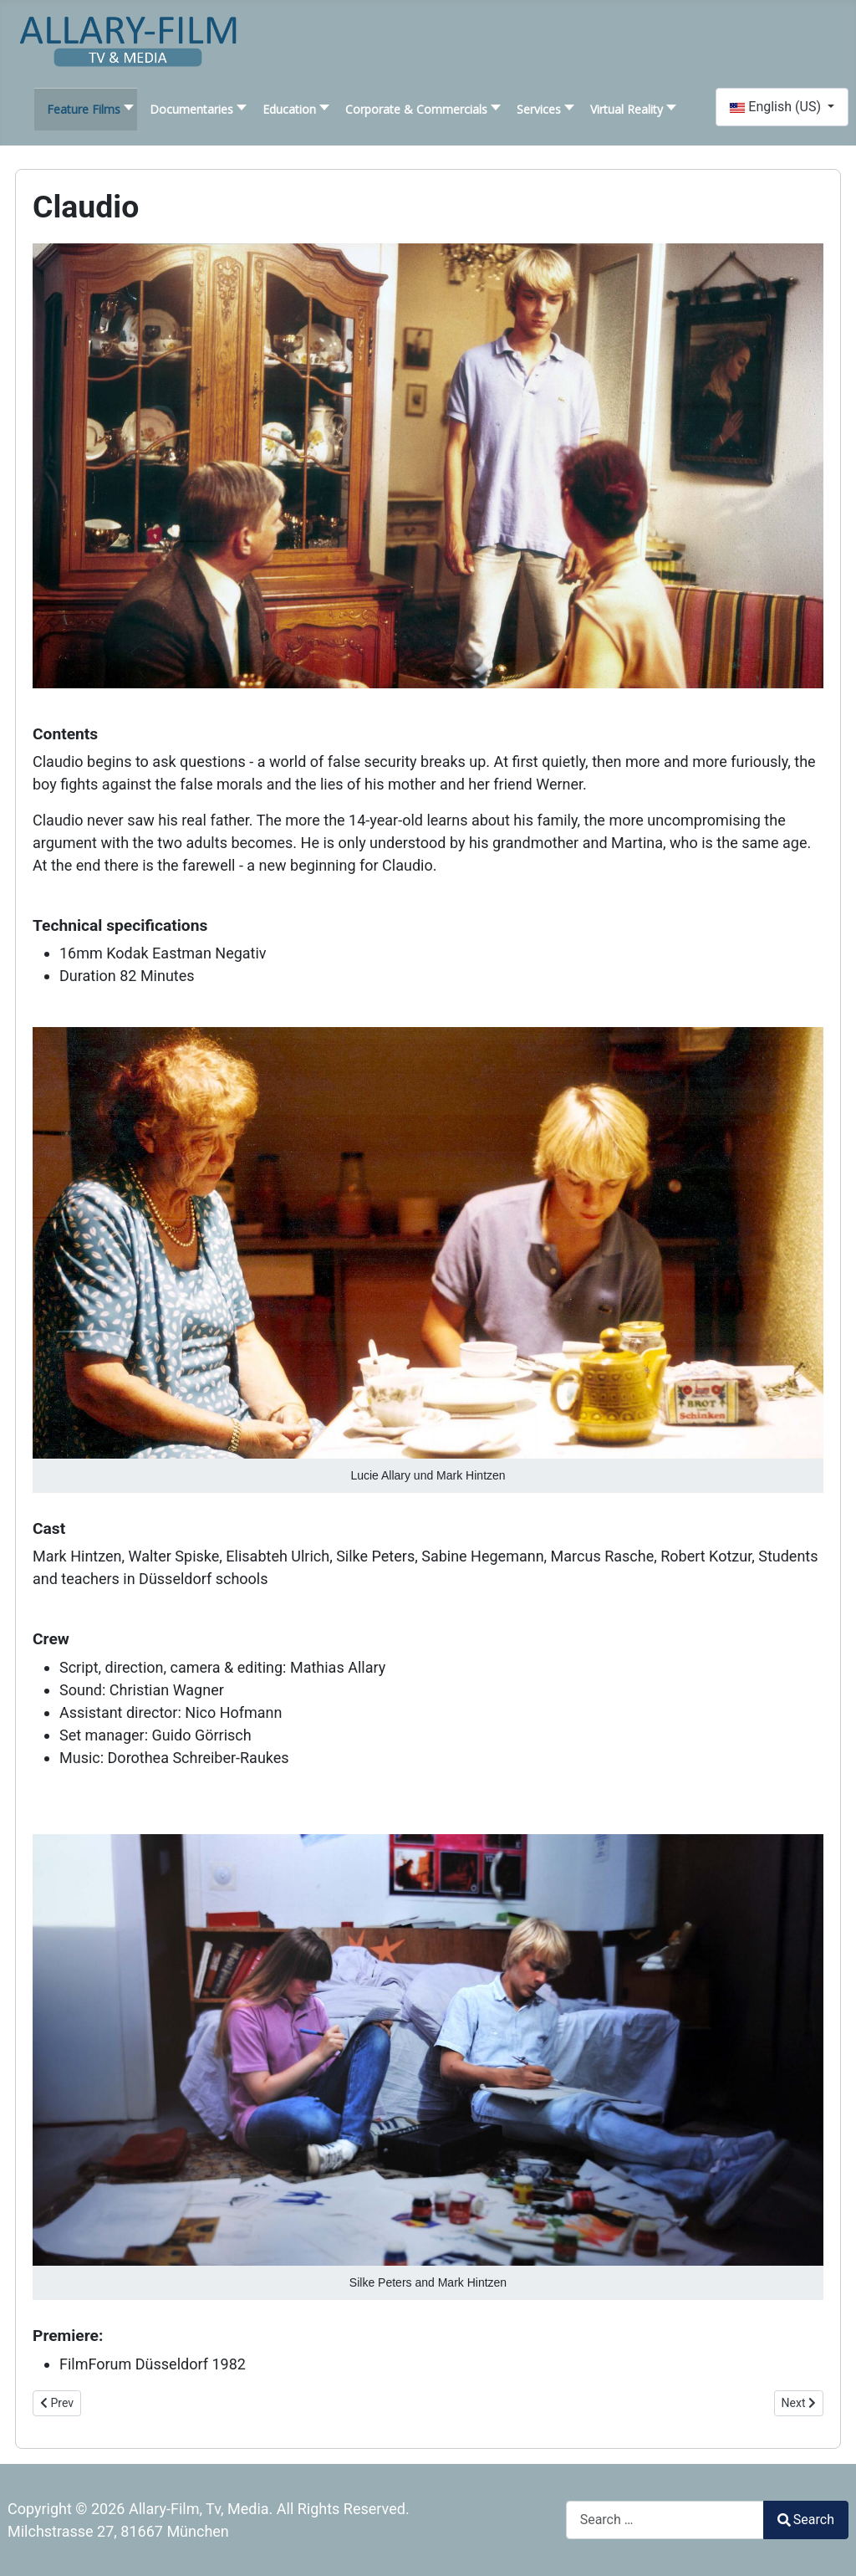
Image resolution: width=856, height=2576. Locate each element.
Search (805, 2519)
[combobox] (665, 2519)
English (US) (777, 107)
